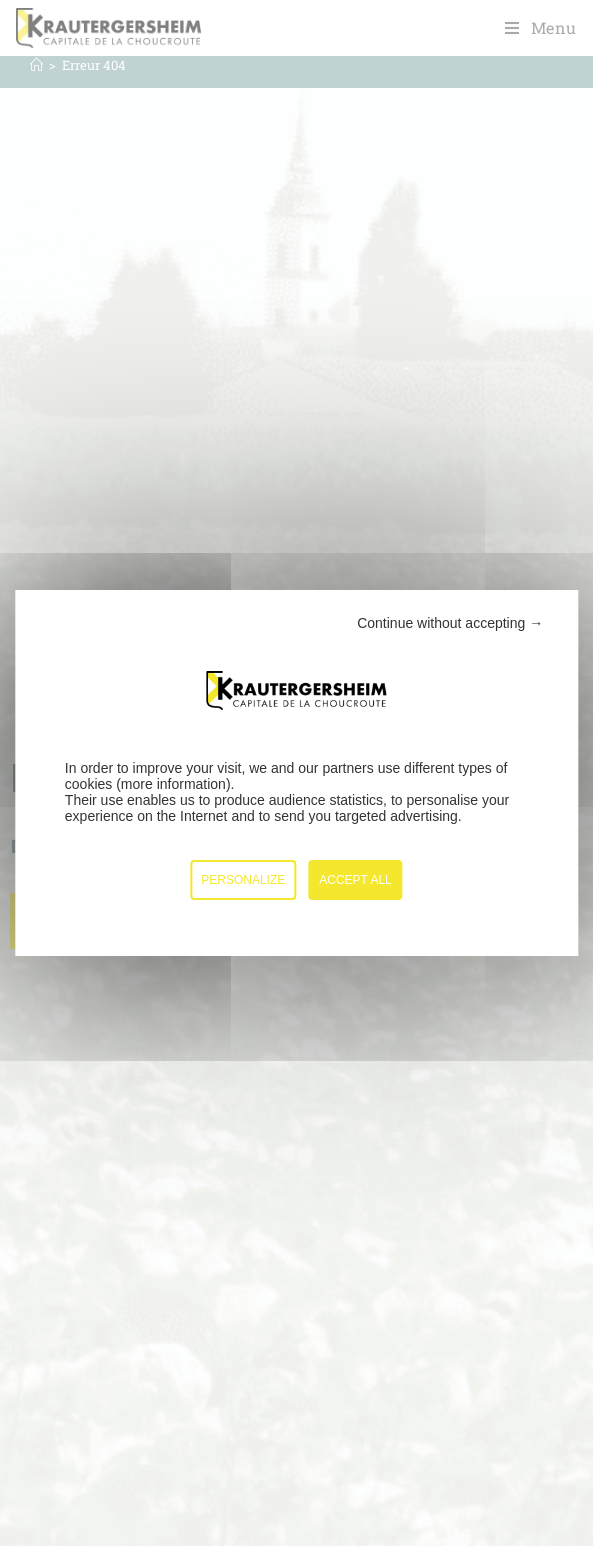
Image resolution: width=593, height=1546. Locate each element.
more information (173, 784)
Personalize (243, 880)
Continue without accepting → (450, 623)
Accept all (355, 880)
